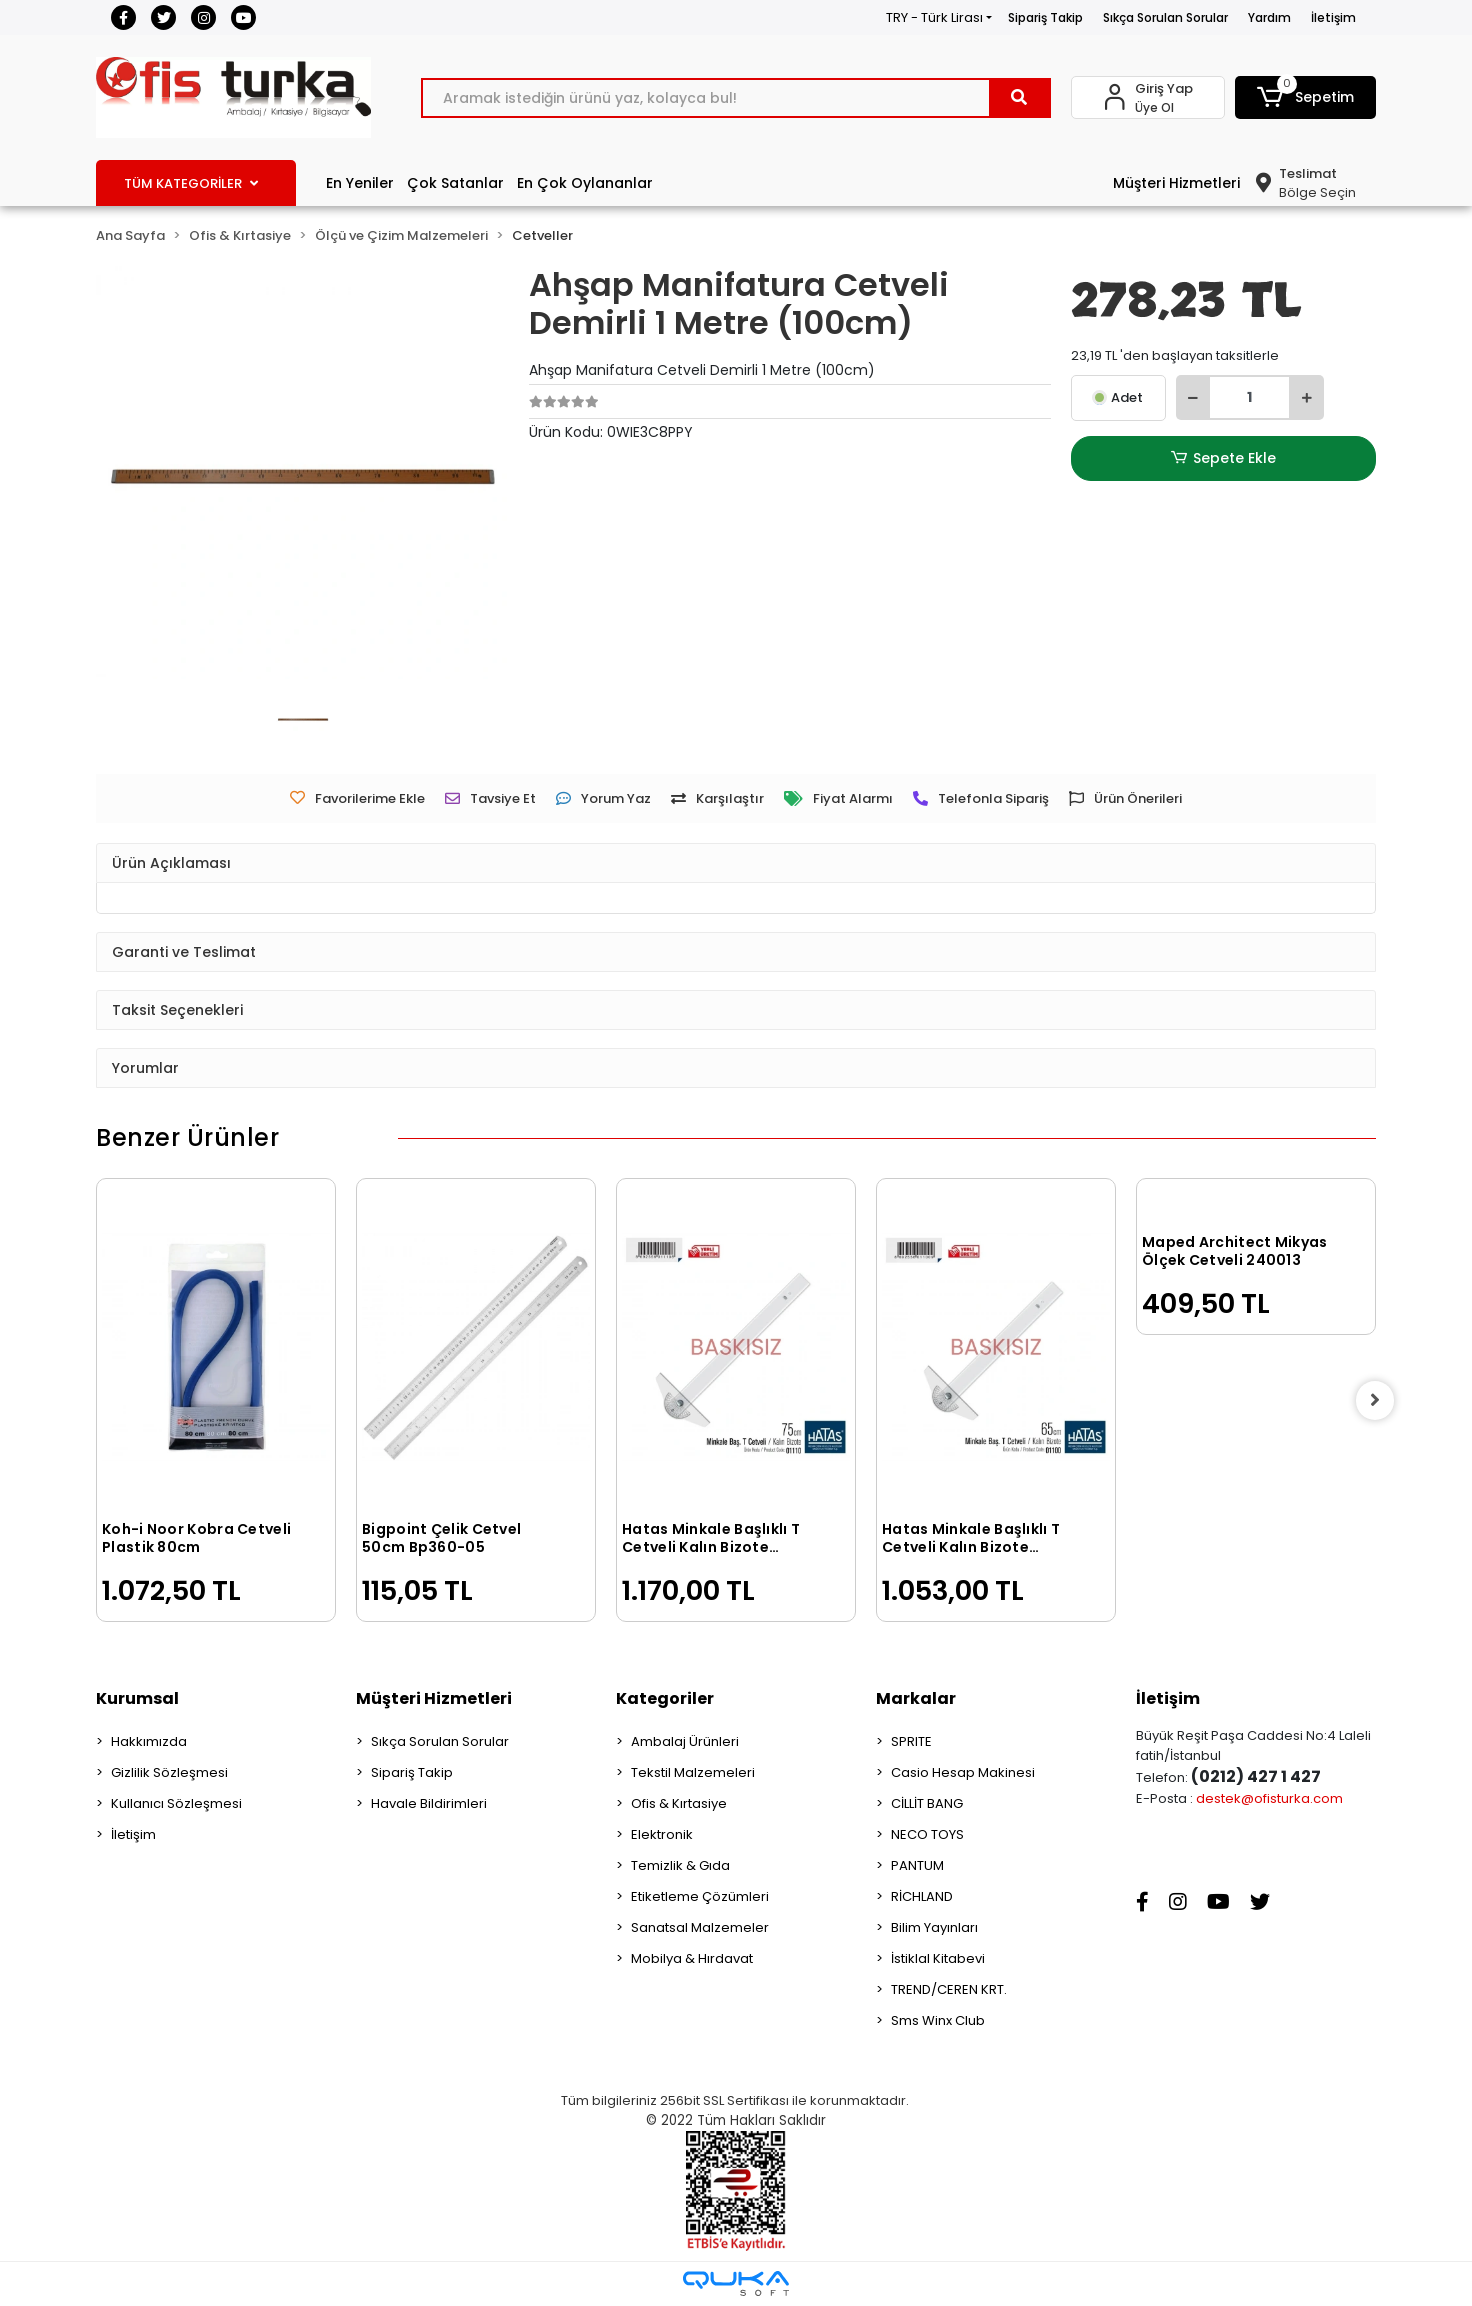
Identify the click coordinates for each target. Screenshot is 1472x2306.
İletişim (1333, 17)
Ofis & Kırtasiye (679, 1803)
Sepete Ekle (1223, 458)
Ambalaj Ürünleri (685, 1741)
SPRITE (911, 1741)
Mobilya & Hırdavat (692, 1958)
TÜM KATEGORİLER (191, 183)
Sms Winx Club (938, 2020)
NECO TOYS (927, 1834)
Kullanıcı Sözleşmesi (176, 1803)
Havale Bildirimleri (429, 1803)
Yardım (1269, 17)
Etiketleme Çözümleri (700, 1896)
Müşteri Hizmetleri (1176, 183)
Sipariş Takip (1045, 17)
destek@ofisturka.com (1269, 1798)
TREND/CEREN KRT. (949, 1989)
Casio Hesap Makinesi (963, 1772)
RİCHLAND (922, 1896)
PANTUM (917, 1865)
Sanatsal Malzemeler (700, 1927)
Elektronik (662, 1834)
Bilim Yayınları (934, 1927)
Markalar (916, 1698)
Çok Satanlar (455, 183)
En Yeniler (360, 183)
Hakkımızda (149, 1741)
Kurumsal (137, 1698)
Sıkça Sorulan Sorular (1165, 17)
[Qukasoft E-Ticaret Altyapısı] (736, 2283)
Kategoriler (665, 1698)
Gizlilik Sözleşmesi (169, 1772)
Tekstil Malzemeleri (693, 1772)
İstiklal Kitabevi (938, 1958)
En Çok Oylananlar (585, 183)
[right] (1376, 1400)
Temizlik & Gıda (680, 1865)
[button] (1306, 97)
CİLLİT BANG (927, 1803)
